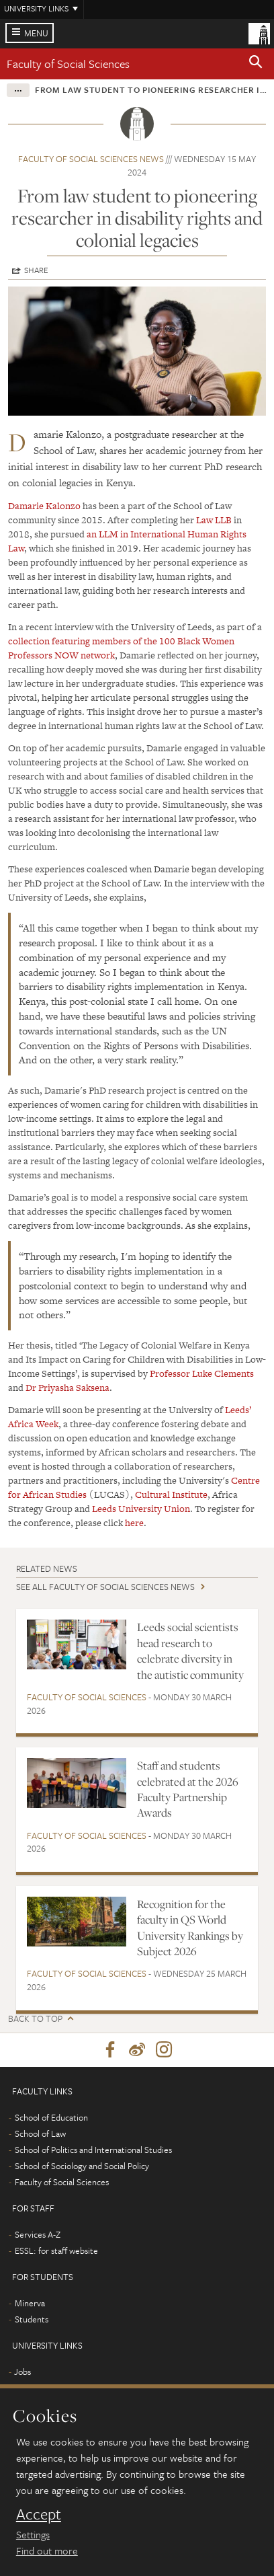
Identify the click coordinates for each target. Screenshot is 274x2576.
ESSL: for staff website (56, 2250)
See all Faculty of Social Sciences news (105, 1586)
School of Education (51, 2117)
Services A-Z (37, 2234)
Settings (33, 2534)
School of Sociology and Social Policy (82, 2165)
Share (36, 270)
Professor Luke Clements (202, 1373)
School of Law (40, 2133)
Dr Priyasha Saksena (67, 1387)
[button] (255, 63)
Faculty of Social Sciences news (91, 158)
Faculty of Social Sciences (68, 63)
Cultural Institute (171, 1494)
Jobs (22, 2371)
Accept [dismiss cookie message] (38, 2514)
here (134, 1522)
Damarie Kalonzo (44, 506)
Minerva (30, 2303)
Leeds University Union (141, 1508)
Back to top (35, 2018)
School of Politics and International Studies (93, 2149)
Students (31, 2319)
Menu (36, 33)
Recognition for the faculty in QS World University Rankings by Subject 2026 (190, 1927)
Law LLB (214, 520)
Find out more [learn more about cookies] (47, 2550)
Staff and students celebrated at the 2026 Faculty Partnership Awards (187, 1789)
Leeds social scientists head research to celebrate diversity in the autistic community (190, 1650)
